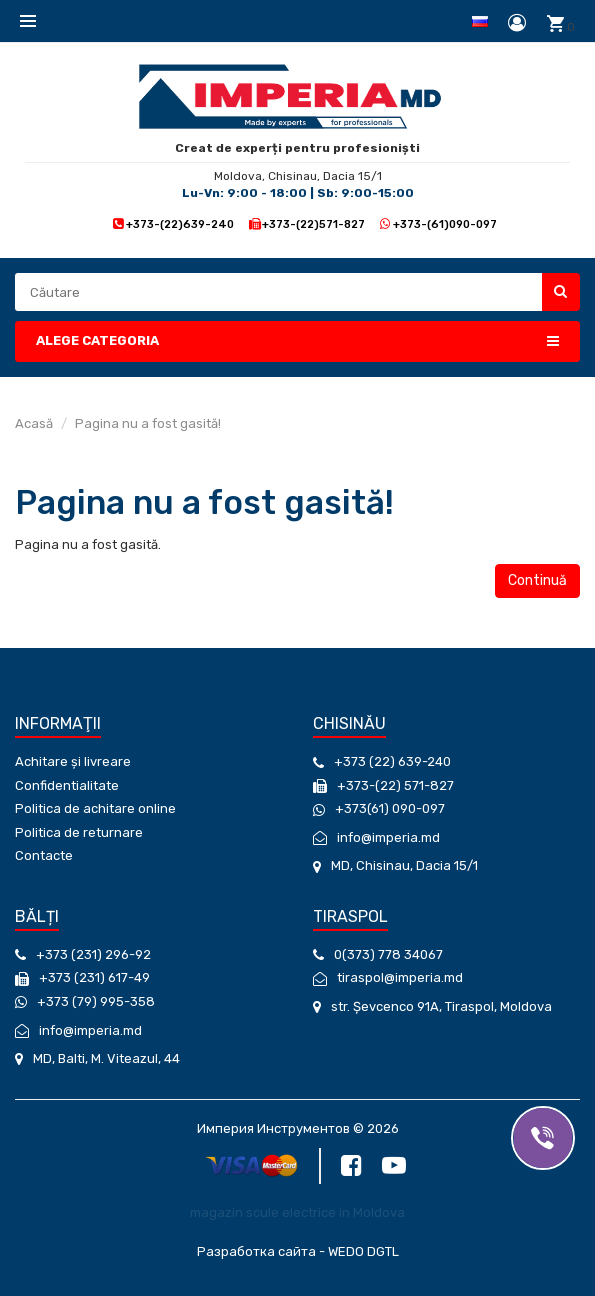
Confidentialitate (67, 785)
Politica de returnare (79, 832)
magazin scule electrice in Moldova (297, 1212)
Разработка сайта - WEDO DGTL (298, 1251)
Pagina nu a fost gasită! (148, 423)
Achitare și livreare (73, 761)
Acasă (34, 423)
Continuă (537, 580)
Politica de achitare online (95, 808)
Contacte (44, 855)
